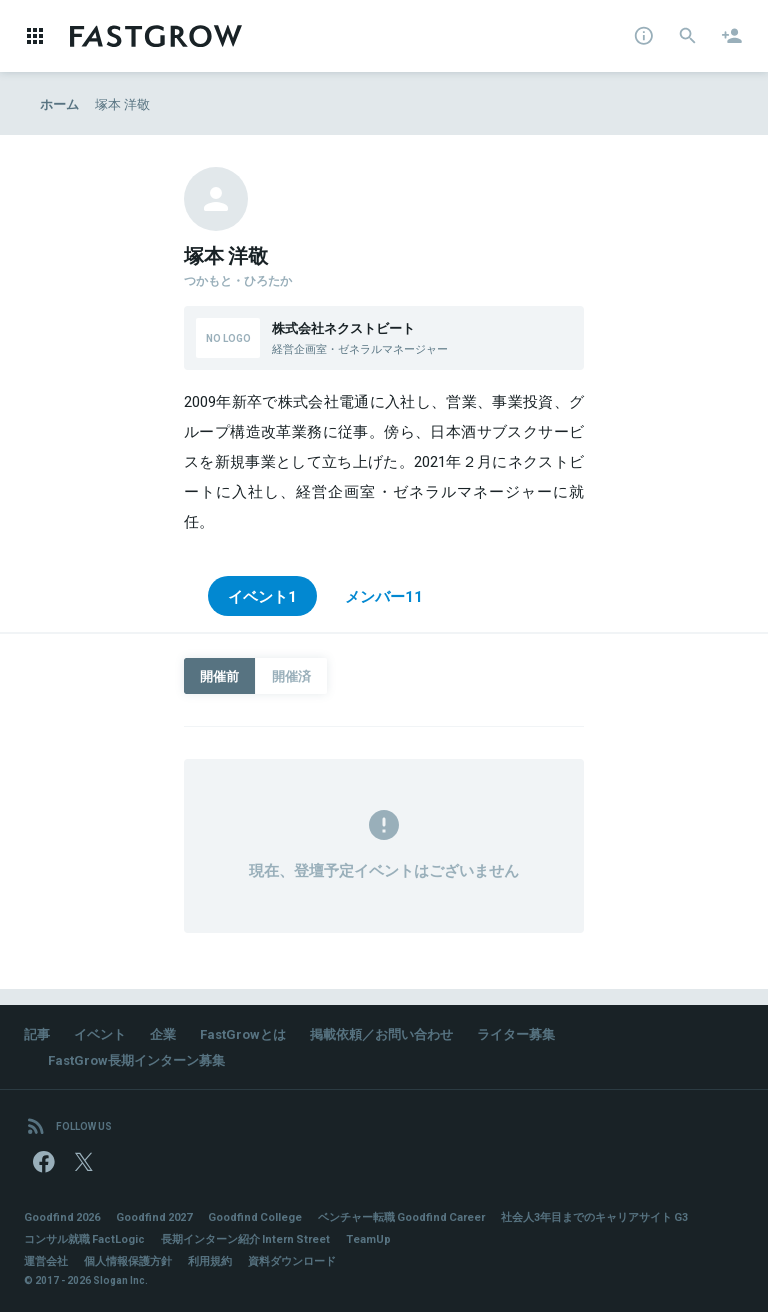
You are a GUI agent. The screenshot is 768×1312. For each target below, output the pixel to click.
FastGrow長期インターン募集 (136, 1059)
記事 (37, 1033)
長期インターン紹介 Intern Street (245, 1238)
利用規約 (210, 1260)
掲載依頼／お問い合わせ (381, 1033)
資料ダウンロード (292, 1260)
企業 (163, 1033)
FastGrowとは (243, 1033)
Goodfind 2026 (62, 1216)
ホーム (59, 103)
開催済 (291, 675)
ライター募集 (516, 1033)
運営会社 (46, 1260)
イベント (100, 1033)
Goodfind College (255, 1216)
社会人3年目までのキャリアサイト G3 (594, 1216)
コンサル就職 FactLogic (84, 1238)
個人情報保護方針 (128, 1260)
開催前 (219, 675)
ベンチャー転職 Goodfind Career (401, 1216)
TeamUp (368, 1238)
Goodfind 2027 (154, 1216)
